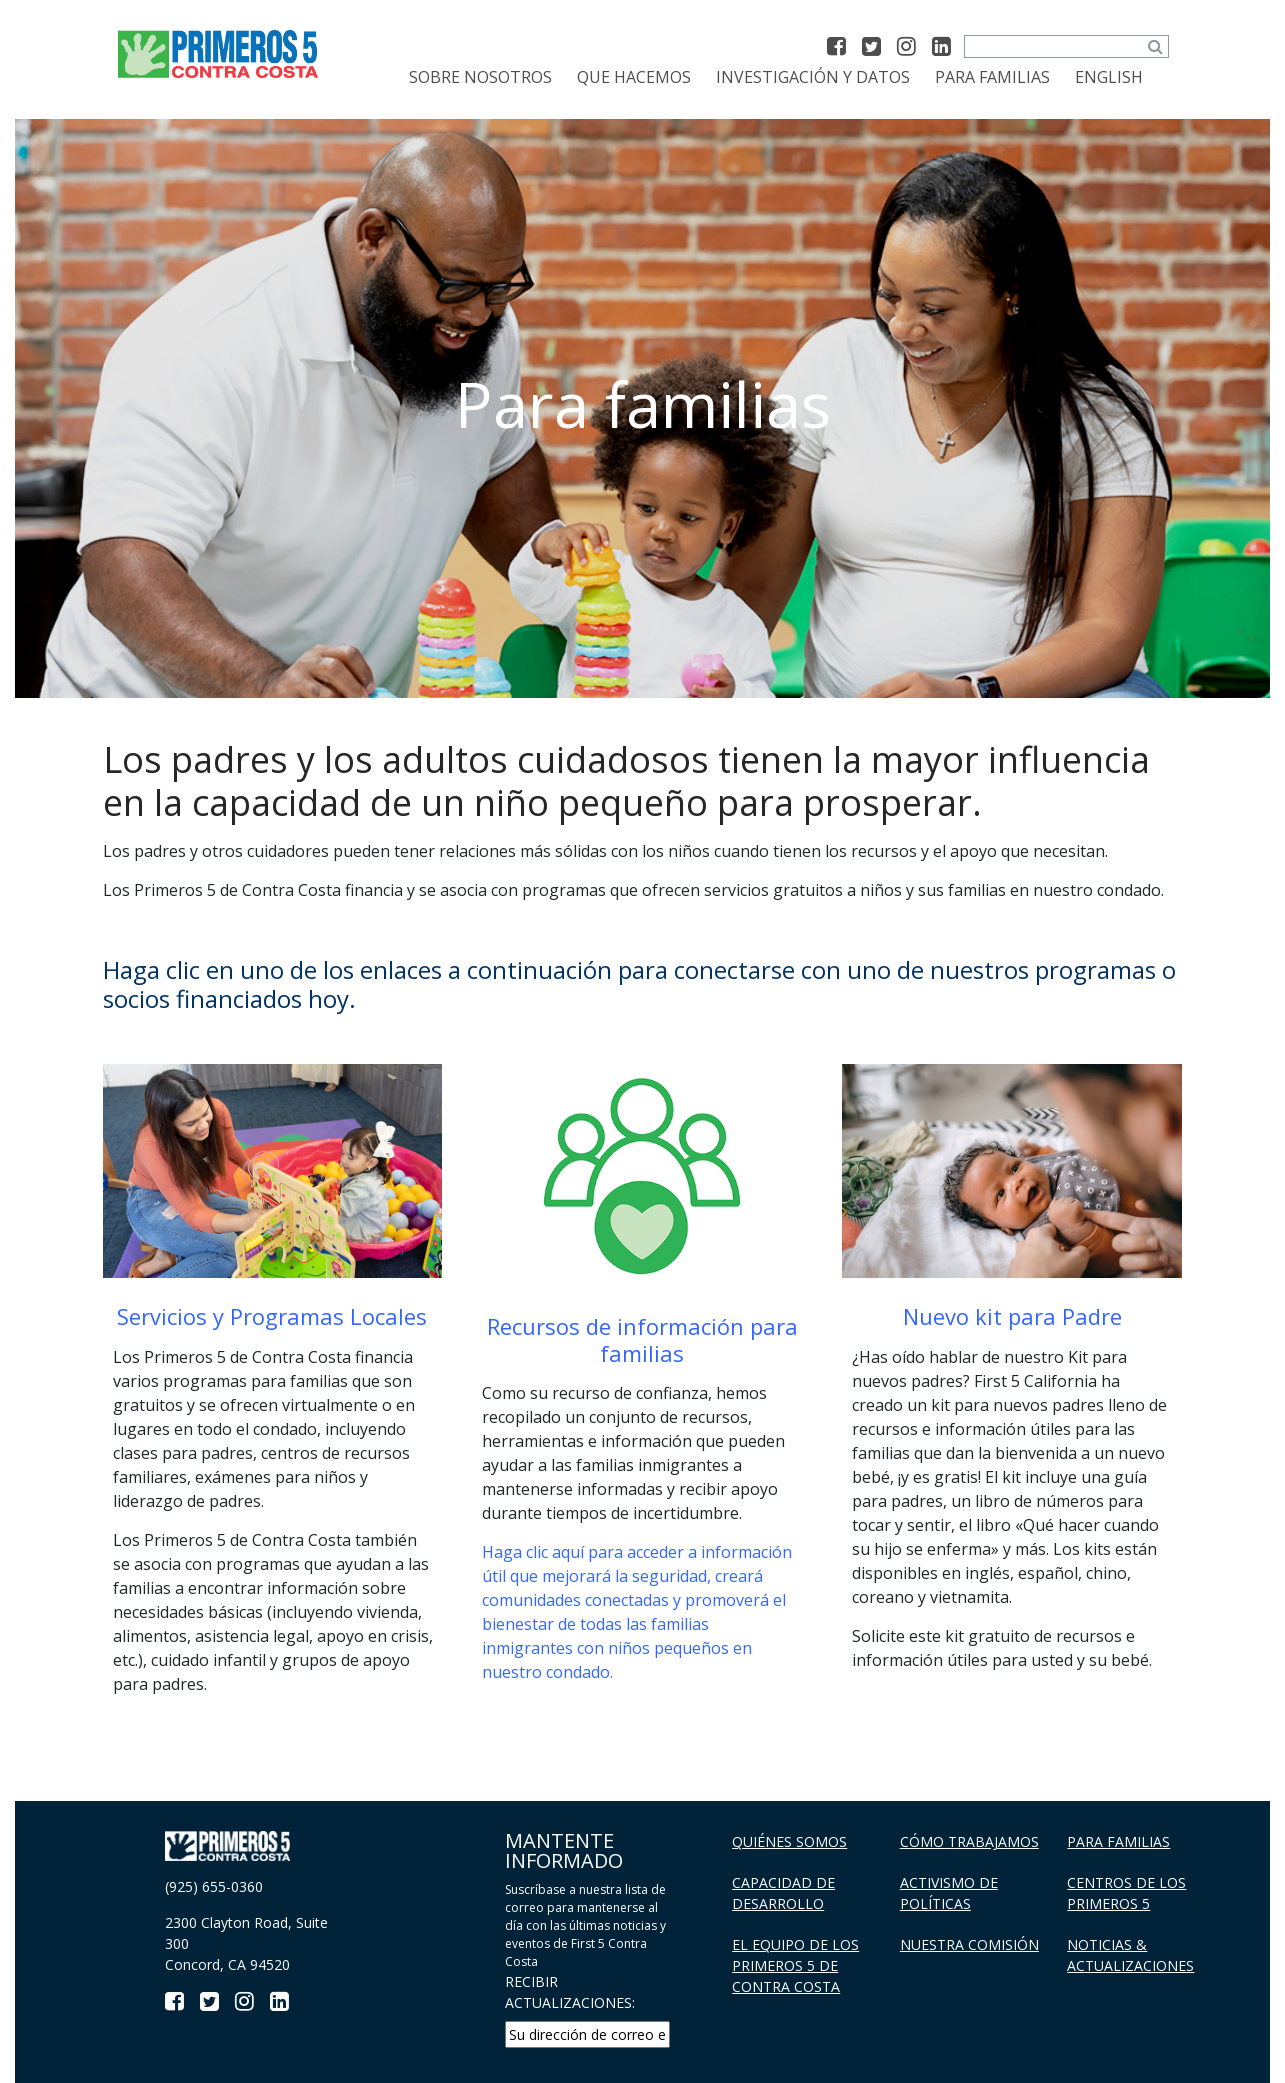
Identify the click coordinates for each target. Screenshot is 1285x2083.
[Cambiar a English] (1109, 77)
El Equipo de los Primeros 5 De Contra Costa (795, 1965)
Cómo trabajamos (969, 1841)
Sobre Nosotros (480, 77)
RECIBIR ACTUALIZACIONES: (570, 1992)
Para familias (992, 77)
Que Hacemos (634, 77)
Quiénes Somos (789, 1841)
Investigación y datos (813, 77)
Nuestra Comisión (969, 1944)
